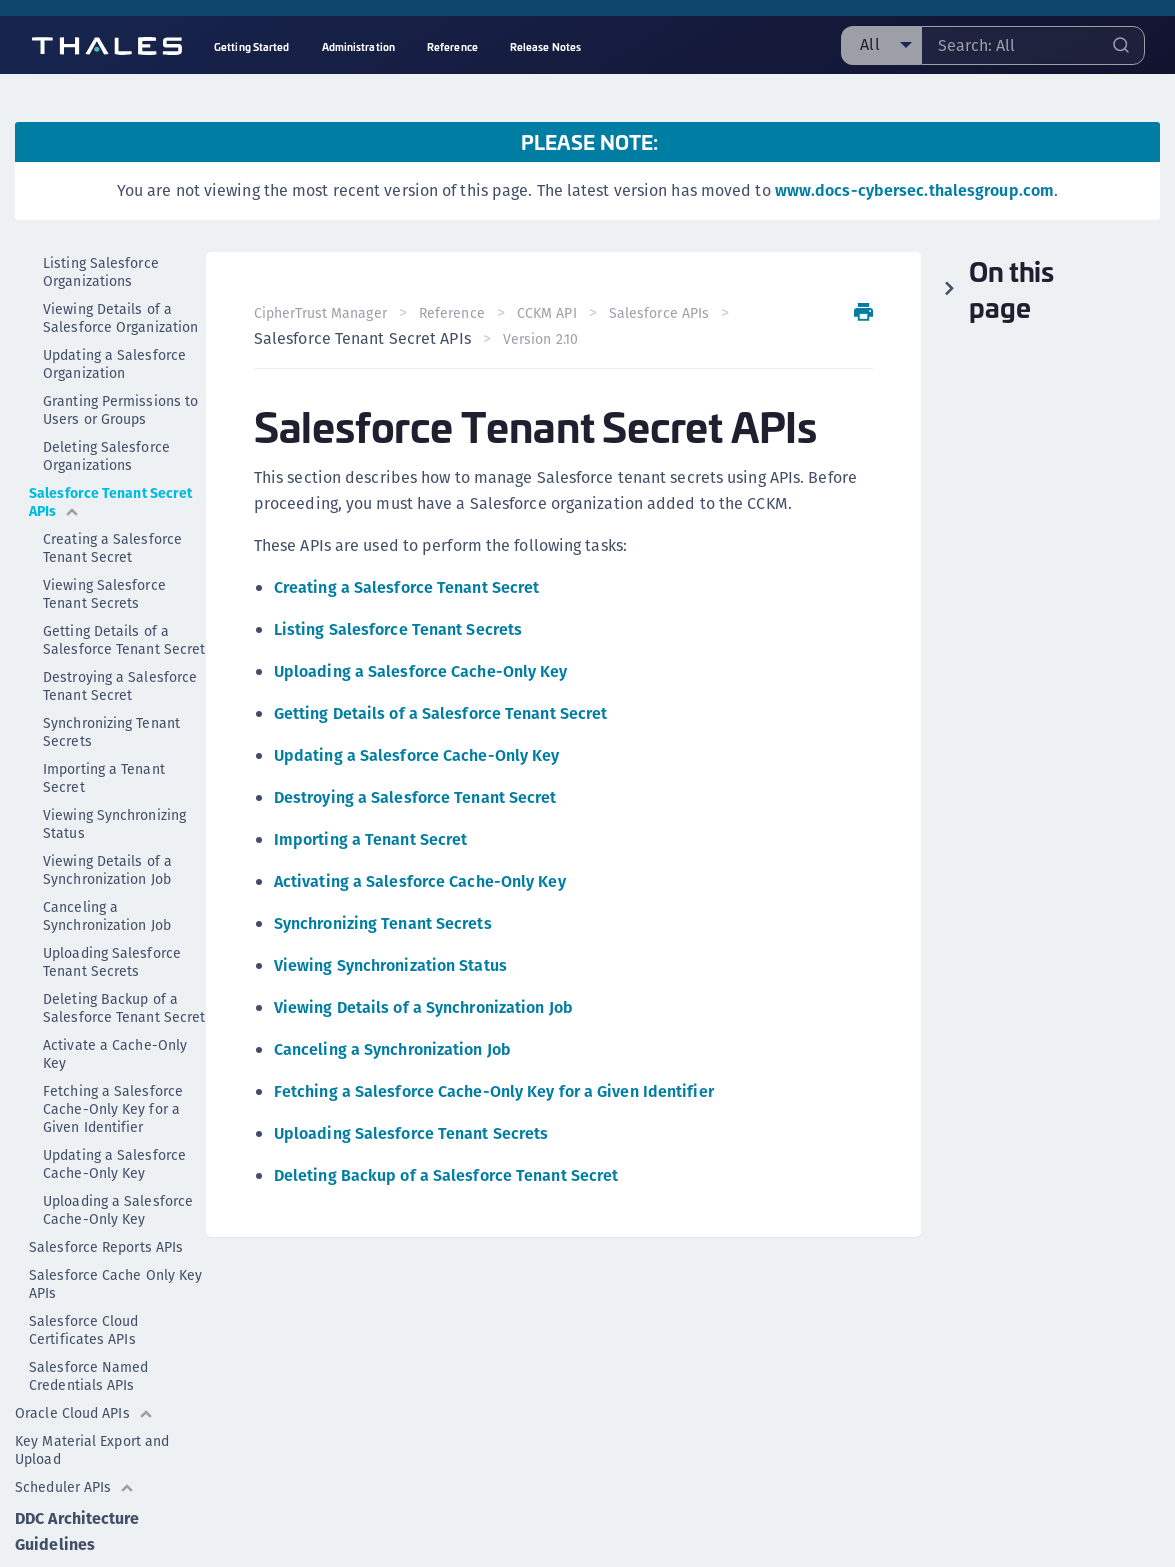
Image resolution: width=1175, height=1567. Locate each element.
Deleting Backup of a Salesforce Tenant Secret (124, 1007)
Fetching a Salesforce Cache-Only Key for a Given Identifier (113, 1108)
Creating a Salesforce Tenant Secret (112, 547)
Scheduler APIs (75, 1486)
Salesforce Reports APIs (106, 1246)
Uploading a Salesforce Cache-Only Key (118, 1209)
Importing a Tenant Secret (104, 777)
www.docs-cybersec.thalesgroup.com (914, 190)
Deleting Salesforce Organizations (106, 455)
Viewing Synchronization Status (390, 965)
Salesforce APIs (659, 313)
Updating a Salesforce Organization (114, 363)
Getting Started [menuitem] (252, 46)
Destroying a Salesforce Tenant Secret (120, 685)
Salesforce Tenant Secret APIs (110, 501)
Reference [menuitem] (452, 46)
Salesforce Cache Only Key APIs (116, 1283)
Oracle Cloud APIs (84, 1412)
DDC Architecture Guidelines (77, 1530)
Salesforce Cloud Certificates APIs (84, 1329)
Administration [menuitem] (358, 46)
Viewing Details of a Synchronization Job (107, 869)
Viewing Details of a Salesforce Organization (120, 317)
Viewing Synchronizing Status (114, 823)
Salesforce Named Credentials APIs (89, 1375)
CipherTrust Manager (320, 313)
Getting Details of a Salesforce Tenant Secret (124, 639)
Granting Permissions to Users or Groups (120, 409)
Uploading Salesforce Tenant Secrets (112, 961)
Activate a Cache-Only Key (115, 1053)
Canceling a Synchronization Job (107, 915)
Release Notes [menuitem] (545, 46)
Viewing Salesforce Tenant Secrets (104, 593)
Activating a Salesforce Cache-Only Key (420, 881)
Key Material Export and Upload (92, 1449)
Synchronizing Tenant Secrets (111, 731)
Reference (452, 313)
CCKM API (547, 313)
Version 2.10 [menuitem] (540, 339)
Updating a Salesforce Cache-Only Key (114, 1163)
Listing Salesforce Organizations (101, 271)
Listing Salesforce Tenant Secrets (398, 629)
